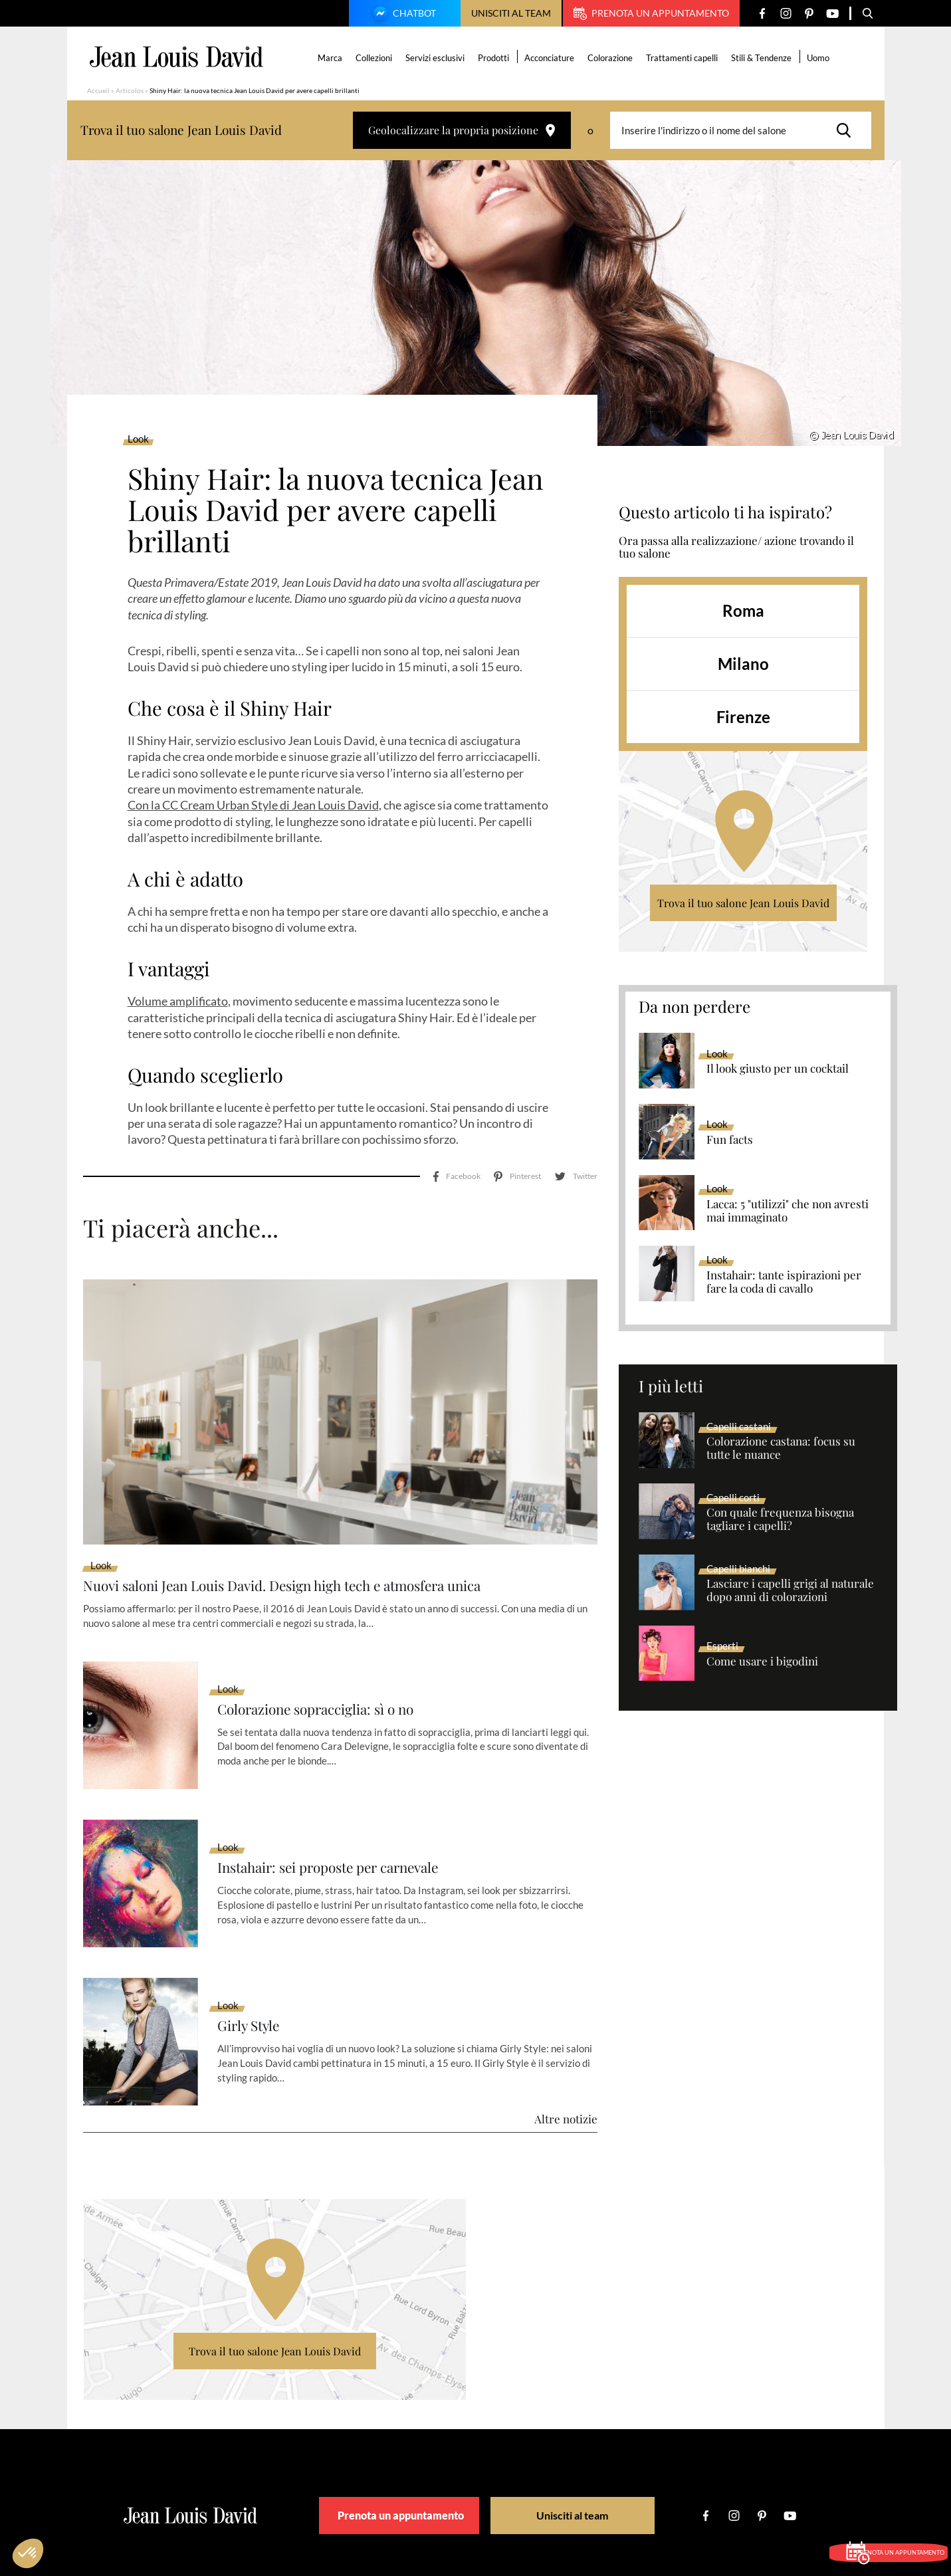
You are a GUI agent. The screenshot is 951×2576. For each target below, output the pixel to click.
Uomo (821, 58)
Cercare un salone (359, 2506)
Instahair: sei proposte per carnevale (348, 1788)
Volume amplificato (178, 1001)
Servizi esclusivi (438, 58)
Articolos (130, 90)
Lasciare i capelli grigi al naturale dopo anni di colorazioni (790, 1590)
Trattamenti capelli (685, 58)
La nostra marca (276, 2506)
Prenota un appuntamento (651, 13)
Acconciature (553, 58)
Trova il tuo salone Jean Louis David (743, 903)
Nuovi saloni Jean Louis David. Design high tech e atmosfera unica (318, 1505)
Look (138, 439)
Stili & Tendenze (764, 58)
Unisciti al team (511, 13)
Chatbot (403, 14)
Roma (743, 610)
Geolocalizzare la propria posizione (462, 130)
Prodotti (496, 58)
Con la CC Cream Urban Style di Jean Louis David (253, 805)
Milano (743, 663)
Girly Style (254, 1946)
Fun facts (729, 1139)
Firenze (743, 716)
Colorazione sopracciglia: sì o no (333, 1630)
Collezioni (377, 58)
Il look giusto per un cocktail (777, 1068)
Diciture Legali (440, 2506)
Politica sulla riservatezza (659, 2506)
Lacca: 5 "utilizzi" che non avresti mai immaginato (787, 1211)
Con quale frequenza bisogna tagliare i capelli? (780, 1519)
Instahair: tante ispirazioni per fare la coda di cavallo (783, 1282)
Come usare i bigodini (762, 1661)
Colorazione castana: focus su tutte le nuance (780, 1448)
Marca (333, 58)
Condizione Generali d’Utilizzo (540, 2506)
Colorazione (613, 58)
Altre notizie (565, 2039)
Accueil (98, 90)
